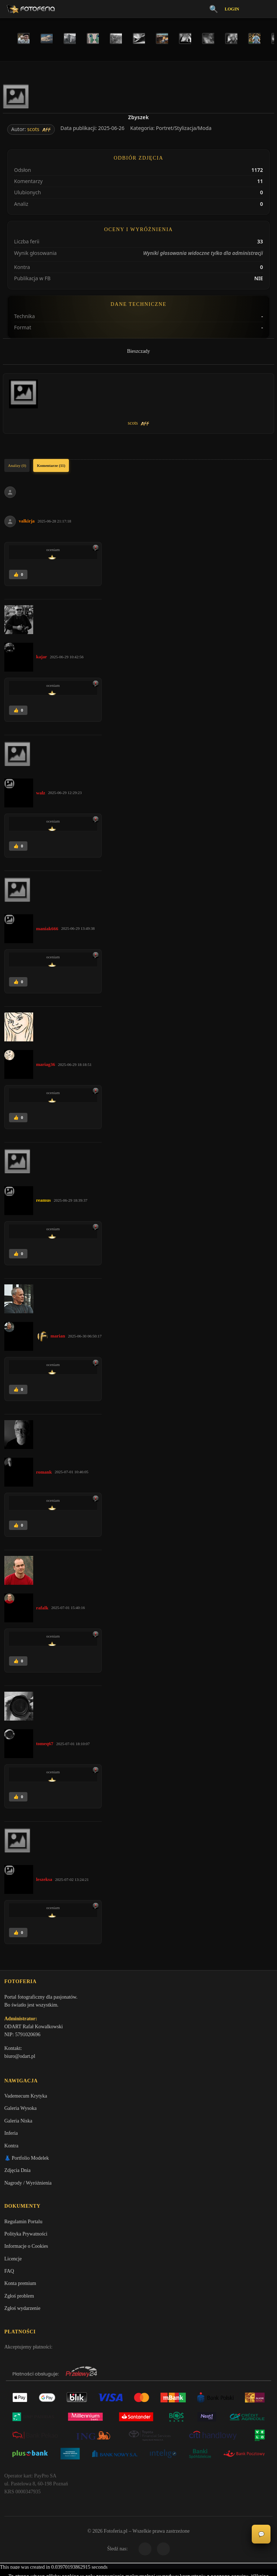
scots (33, 129)
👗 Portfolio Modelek (26, 2160)
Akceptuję (139, 2545)
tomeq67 (44, 1743)
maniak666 (47, 928)
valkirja (27, 521)
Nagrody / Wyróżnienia (28, 2185)
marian (57, 1336)
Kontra (11, 2148)
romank (44, 1472)
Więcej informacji (138, 2564)
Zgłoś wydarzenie (22, 2312)
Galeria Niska (18, 2123)
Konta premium (20, 2287)
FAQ (9, 2274)
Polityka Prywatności (25, 2237)
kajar (41, 656)
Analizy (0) (17, 465)
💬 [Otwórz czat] (261, 2534)
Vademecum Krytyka (25, 2098)
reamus (43, 1200)
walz (40, 792)
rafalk (42, 1607)
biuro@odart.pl (19, 2057)
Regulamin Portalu (23, 2225)
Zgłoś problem (19, 2299)
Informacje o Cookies (26, 2249)
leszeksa (44, 1879)
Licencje (13, 2262)
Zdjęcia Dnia (17, 2173)
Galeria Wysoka (20, 2110)
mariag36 (45, 1064)
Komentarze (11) (51, 465)
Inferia (11, 2135)
